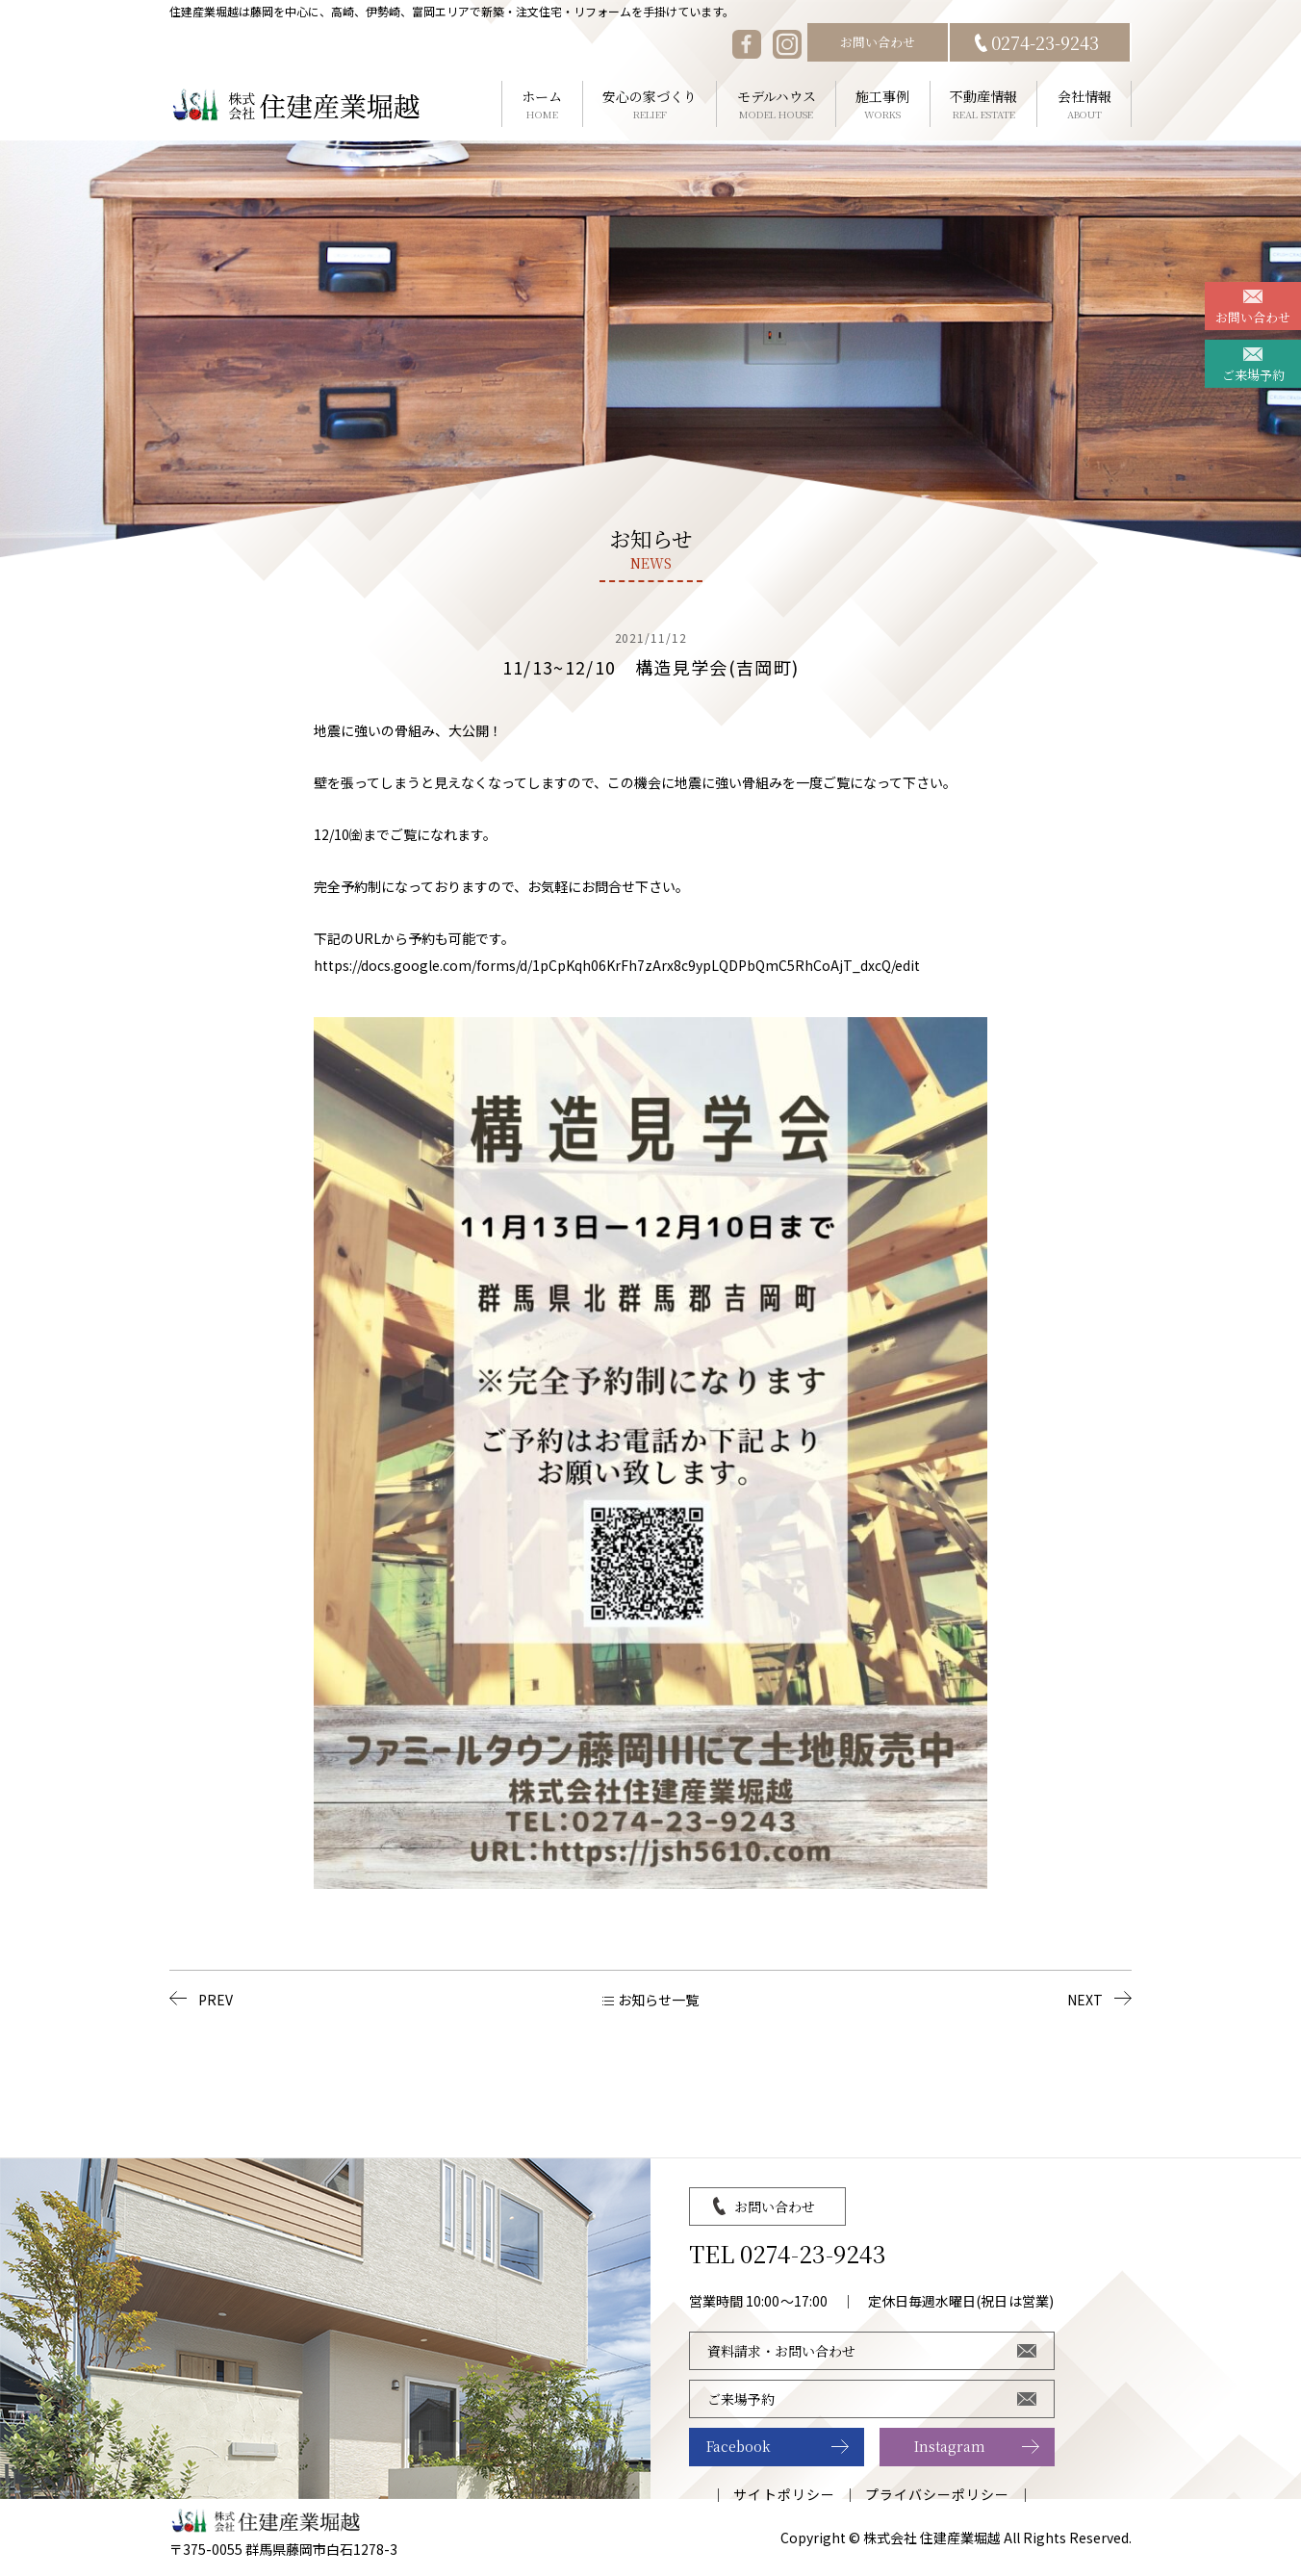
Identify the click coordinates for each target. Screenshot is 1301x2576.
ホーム (542, 104)
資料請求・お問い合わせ (781, 2350)
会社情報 (1084, 104)
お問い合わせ (877, 42)
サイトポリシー (783, 2494)
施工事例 (883, 104)
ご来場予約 (1253, 375)
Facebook (738, 2446)
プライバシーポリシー (937, 2494)
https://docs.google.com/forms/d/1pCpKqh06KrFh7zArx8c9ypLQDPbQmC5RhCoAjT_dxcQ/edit (617, 965)
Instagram (949, 2446)
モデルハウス (776, 104)
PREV (215, 1999)
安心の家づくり (650, 104)
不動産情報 (984, 104)
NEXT (1085, 1999)
